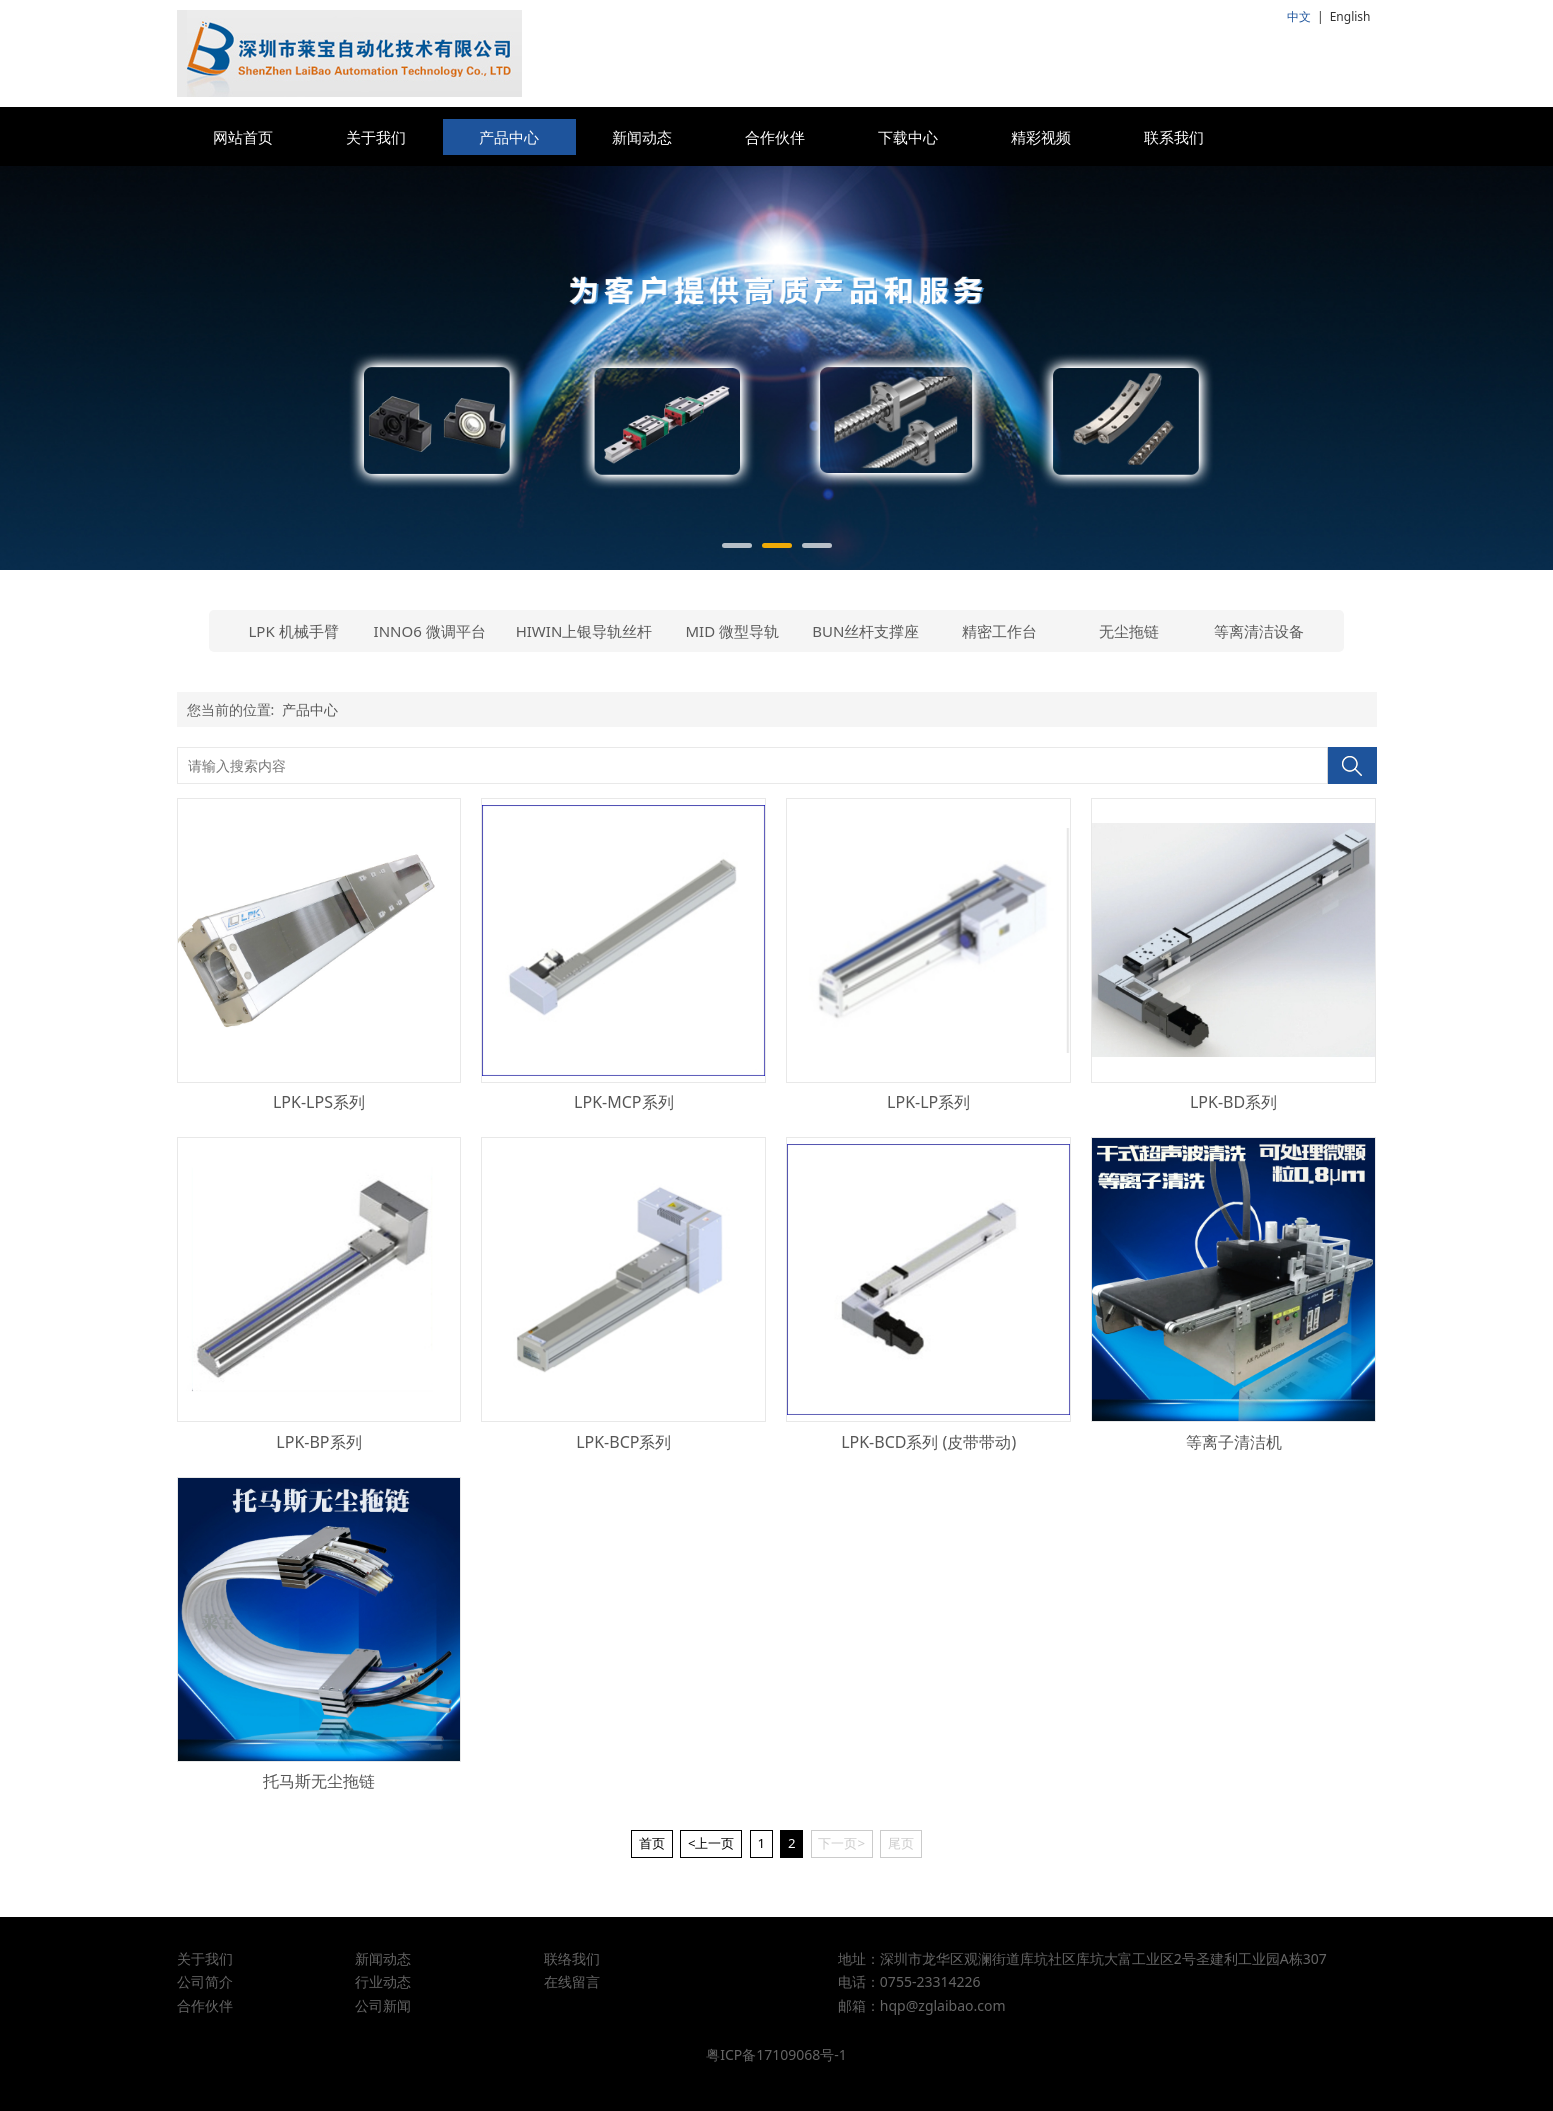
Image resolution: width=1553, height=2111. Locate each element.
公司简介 (205, 1981)
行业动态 (383, 1981)
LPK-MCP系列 (623, 1102)
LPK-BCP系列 (623, 1442)
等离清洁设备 (1259, 631)
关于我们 (376, 137)
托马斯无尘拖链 (319, 1781)
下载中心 (908, 137)
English (1350, 16)
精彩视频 (1041, 137)
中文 (1299, 16)
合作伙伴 (775, 137)
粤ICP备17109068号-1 (776, 2054)
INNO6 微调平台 (430, 631)
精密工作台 (999, 631)
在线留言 (572, 1981)
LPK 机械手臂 (294, 631)
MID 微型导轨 (733, 631)
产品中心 (509, 137)
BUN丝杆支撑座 (865, 631)
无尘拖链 (1129, 631)
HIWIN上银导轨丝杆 (584, 631)
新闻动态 (642, 137)
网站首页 (243, 137)
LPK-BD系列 (1233, 1102)
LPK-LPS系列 (319, 1102)
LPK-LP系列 (928, 1102)
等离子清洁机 (1234, 1442)
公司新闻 (383, 2005)
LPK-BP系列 (318, 1442)
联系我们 (1174, 137)
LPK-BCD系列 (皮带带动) (928, 1442)
